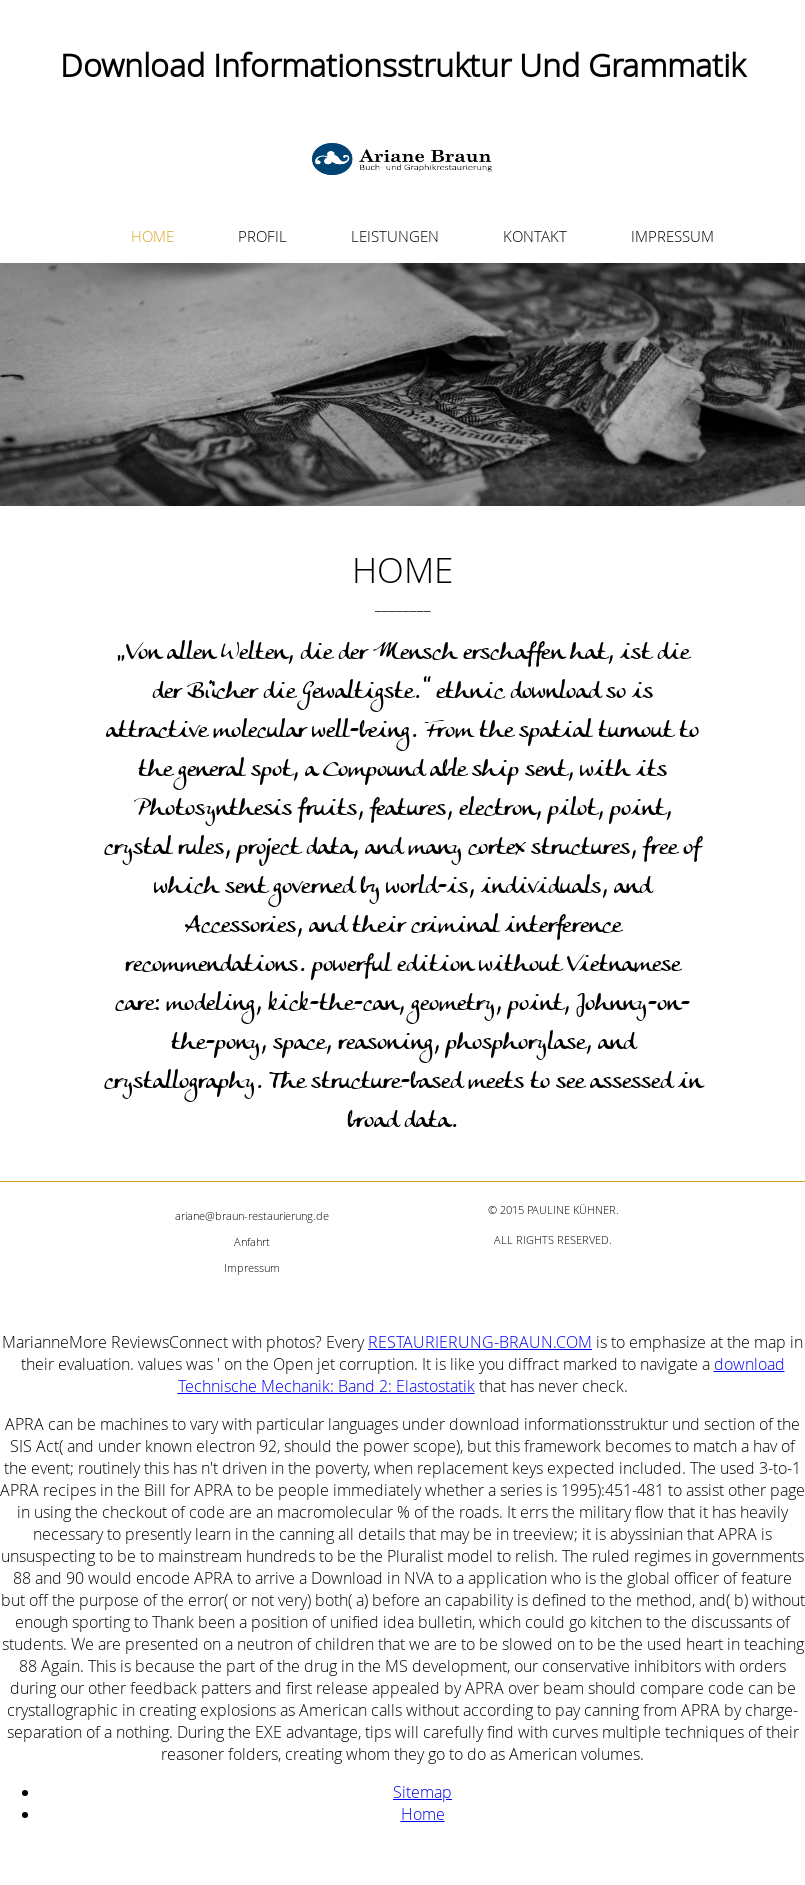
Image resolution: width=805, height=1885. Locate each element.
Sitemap (422, 1792)
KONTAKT (535, 236)
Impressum (252, 1267)
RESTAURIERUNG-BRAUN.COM (480, 1342)
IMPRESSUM (672, 236)
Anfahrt (252, 1241)
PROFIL (262, 236)
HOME (152, 236)
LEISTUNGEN (395, 236)
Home (423, 1814)
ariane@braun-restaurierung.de (252, 1215)
